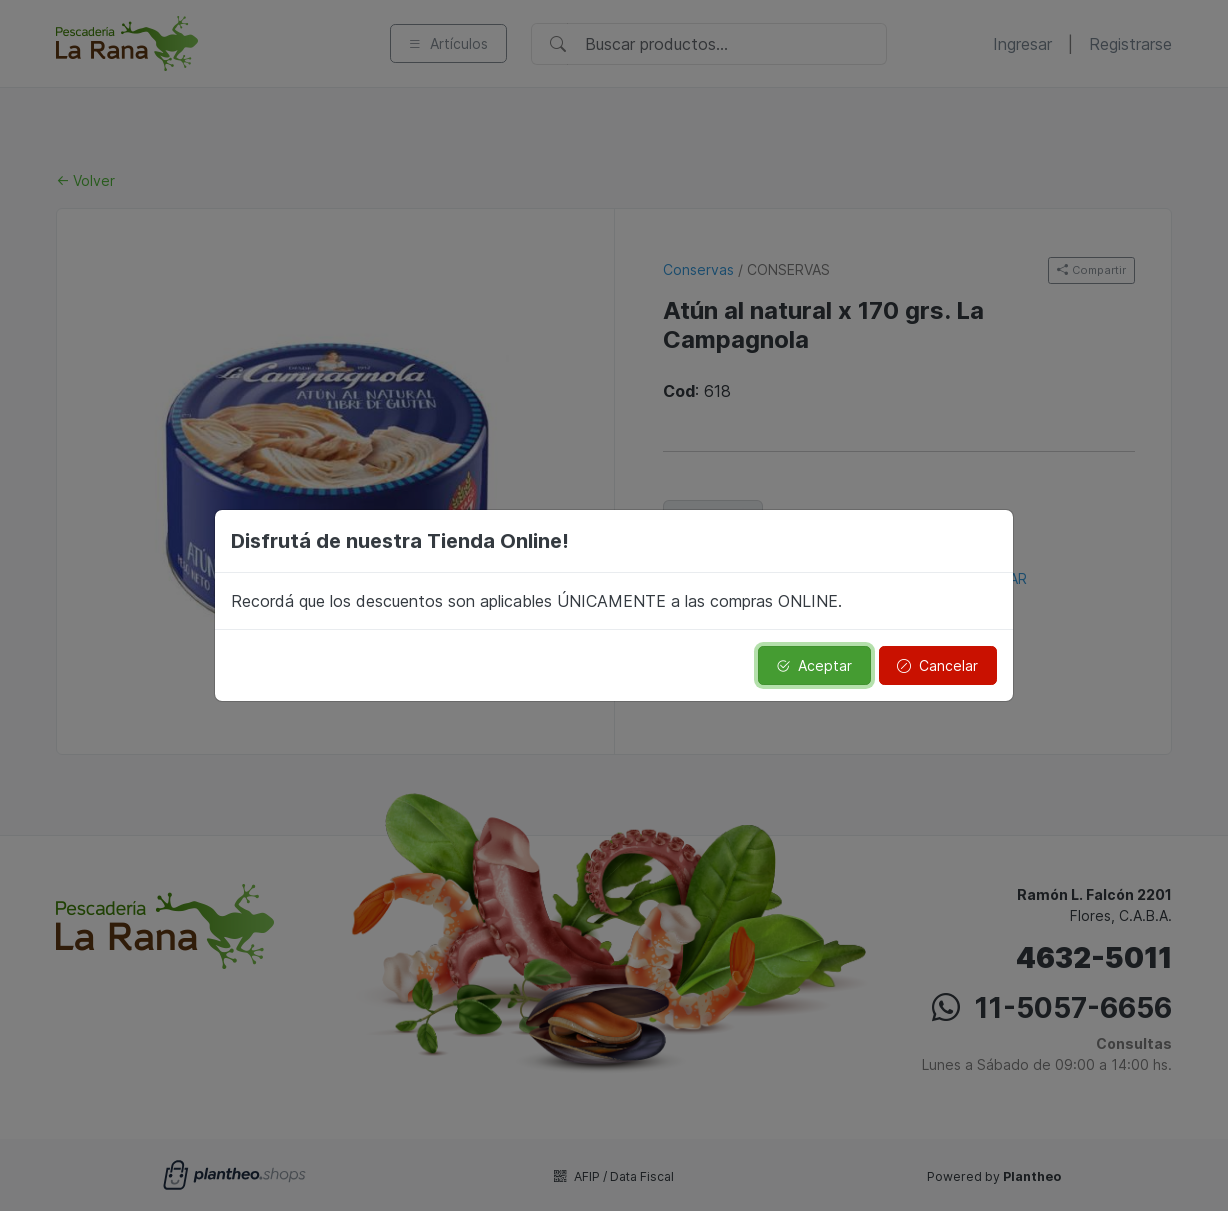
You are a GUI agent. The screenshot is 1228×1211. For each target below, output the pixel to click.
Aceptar (814, 665)
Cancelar (937, 665)
